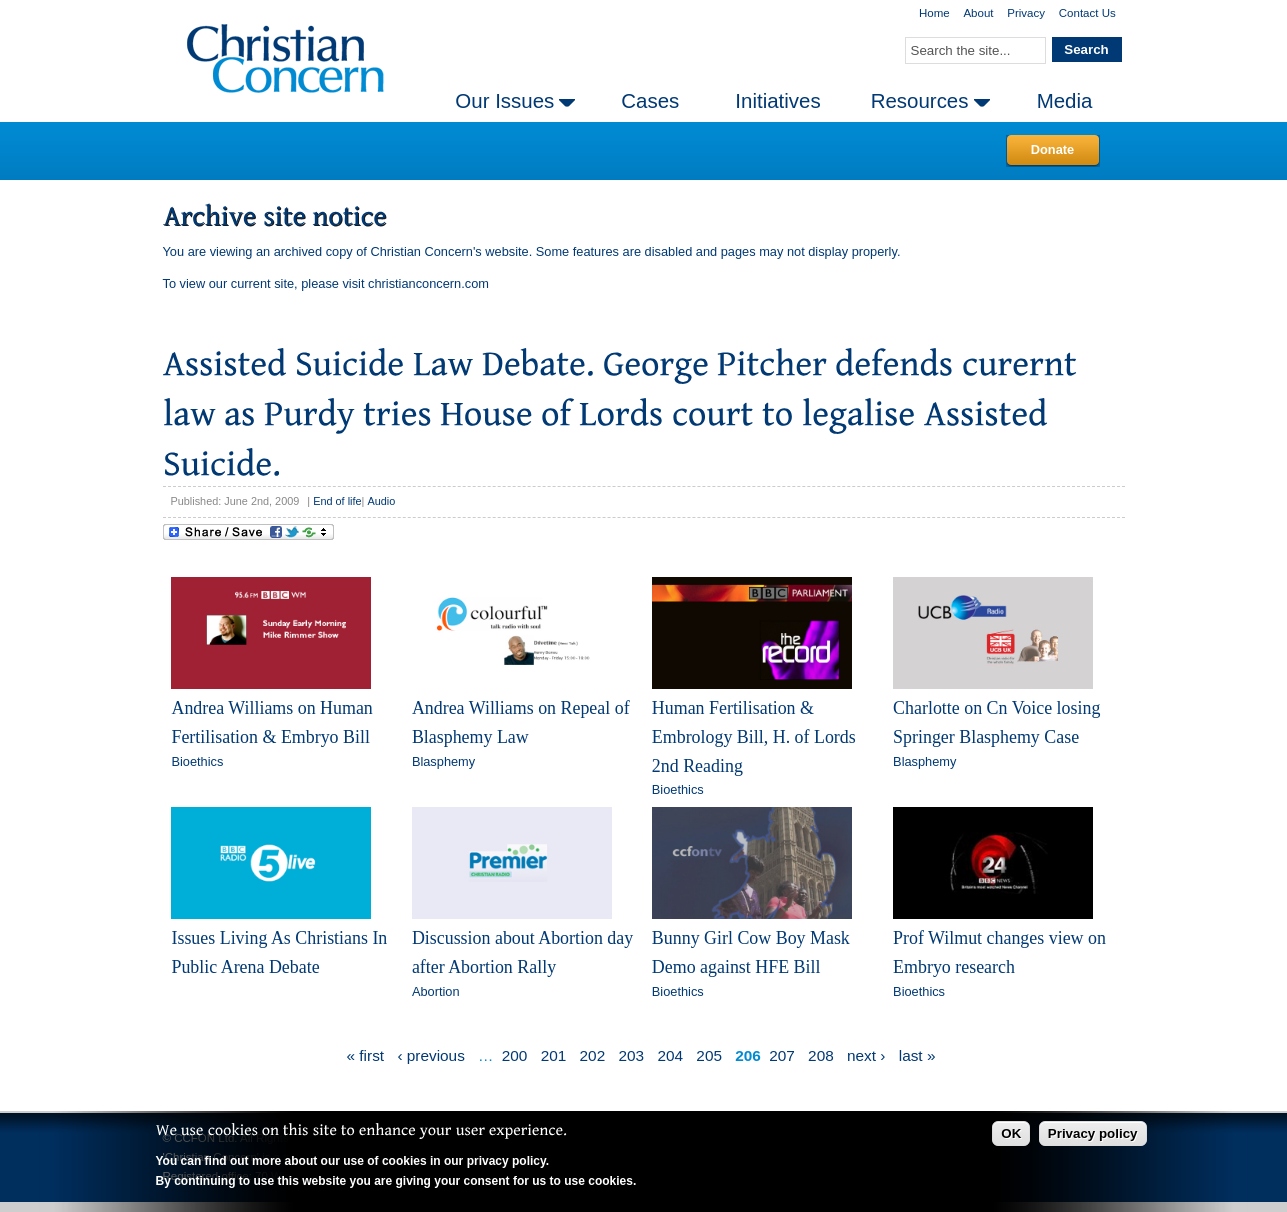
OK (1011, 1133)
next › (866, 1055)
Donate (1052, 149)
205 (709, 1055)
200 (515, 1055)
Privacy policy (1093, 1133)
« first (366, 1055)
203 (632, 1055)
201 (554, 1055)
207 (782, 1055)
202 (593, 1055)
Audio (381, 501)
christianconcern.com (428, 283)
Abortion (436, 991)
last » (917, 1055)
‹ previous (430, 1055)
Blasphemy (443, 761)
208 (821, 1055)
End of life (337, 501)
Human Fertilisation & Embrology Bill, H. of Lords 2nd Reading (754, 736)
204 (670, 1055)
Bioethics (197, 761)
